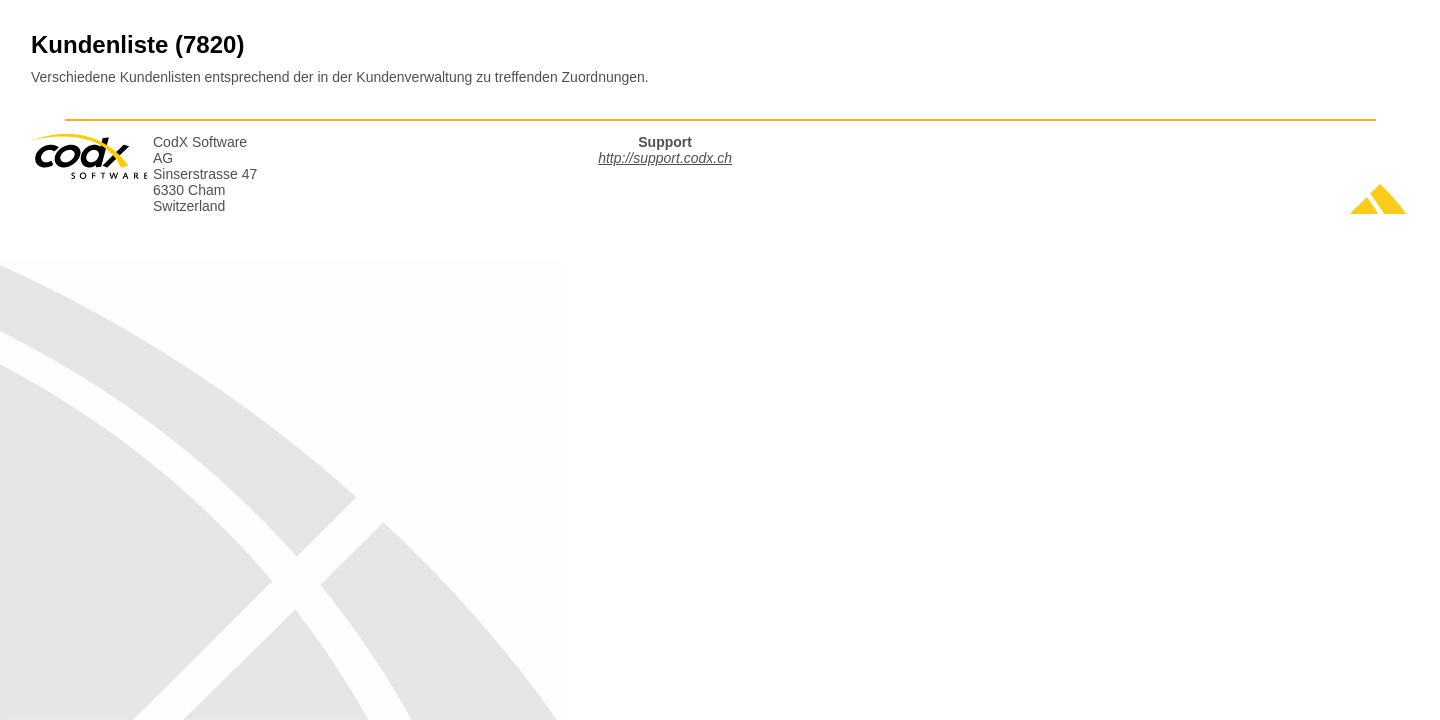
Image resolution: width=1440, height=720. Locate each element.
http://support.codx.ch (665, 158)
